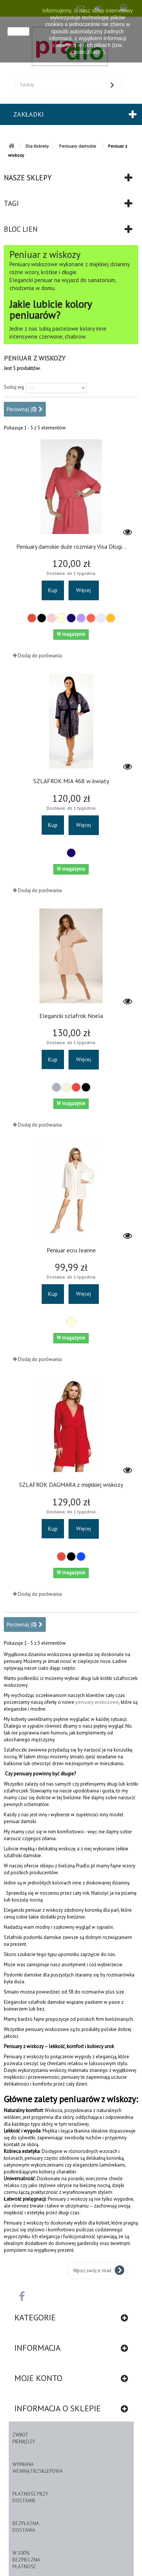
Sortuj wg (14, 387)
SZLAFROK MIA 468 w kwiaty (71, 781)
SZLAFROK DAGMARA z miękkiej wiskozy (71, 1484)
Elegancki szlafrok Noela (71, 1015)
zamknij (18, 31)
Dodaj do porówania (40, 656)
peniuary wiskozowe (97, 1702)
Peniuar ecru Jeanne (71, 1250)
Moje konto (38, 2378)
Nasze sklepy (27, 177)
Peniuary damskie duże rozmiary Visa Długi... (71, 546)
